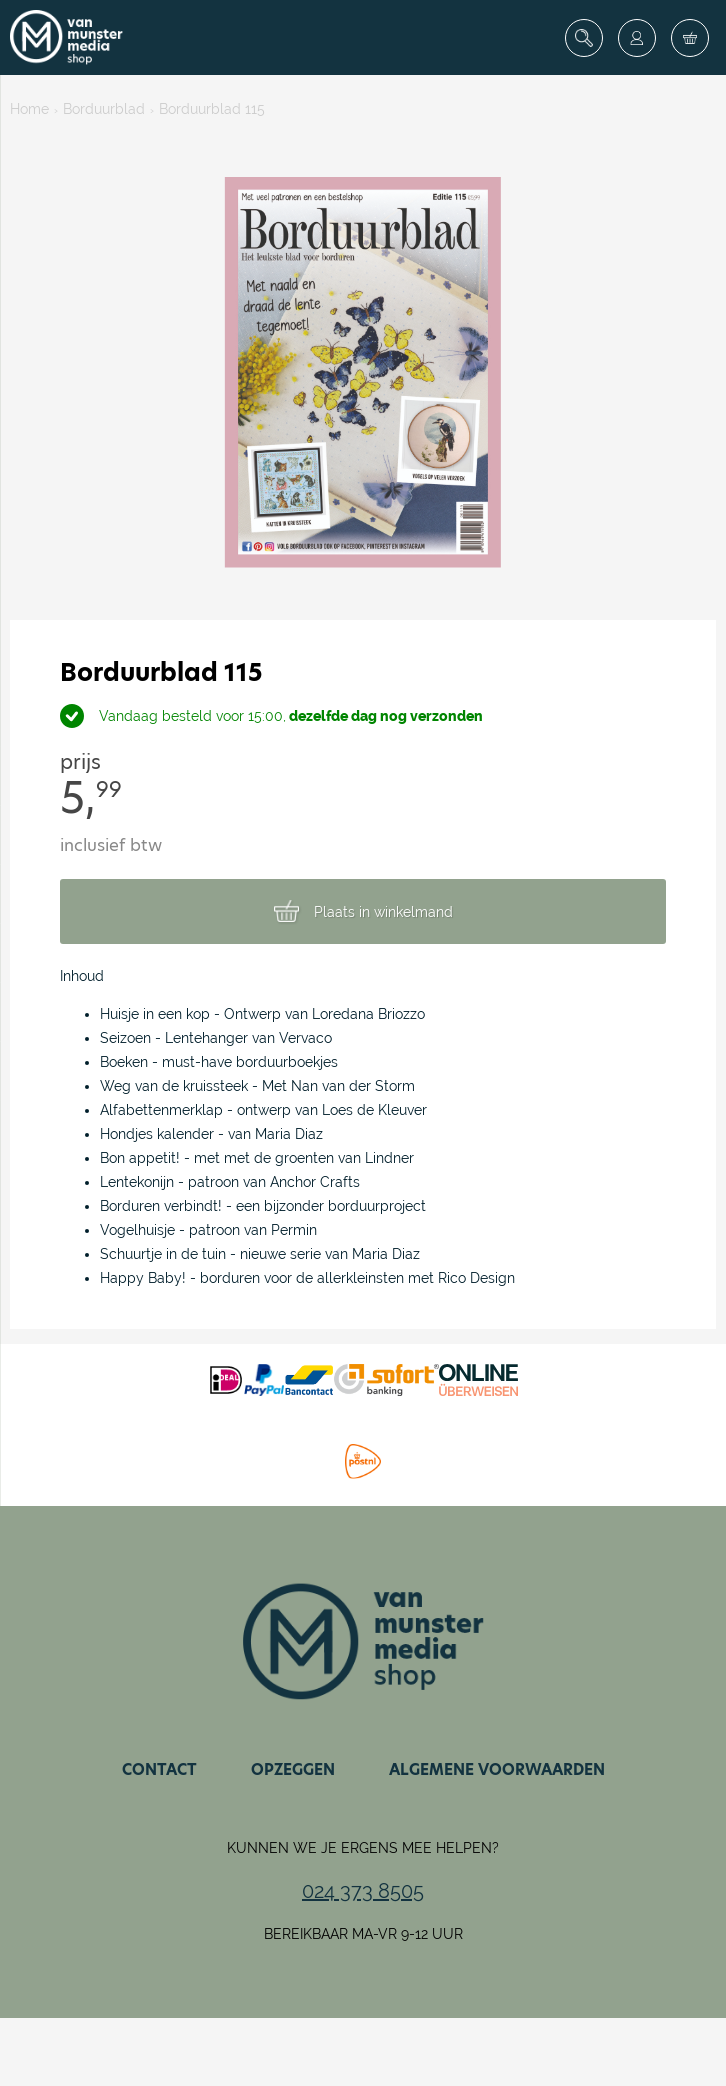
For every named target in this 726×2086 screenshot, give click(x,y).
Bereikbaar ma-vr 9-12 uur (363, 1934)
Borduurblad (104, 109)
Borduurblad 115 (212, 109)
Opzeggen (293, 1769)
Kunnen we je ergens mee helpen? (363, 1848)
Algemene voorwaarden (497, 1769)
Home (29, 109)
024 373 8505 (363, 1891)
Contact (159, 1769)
